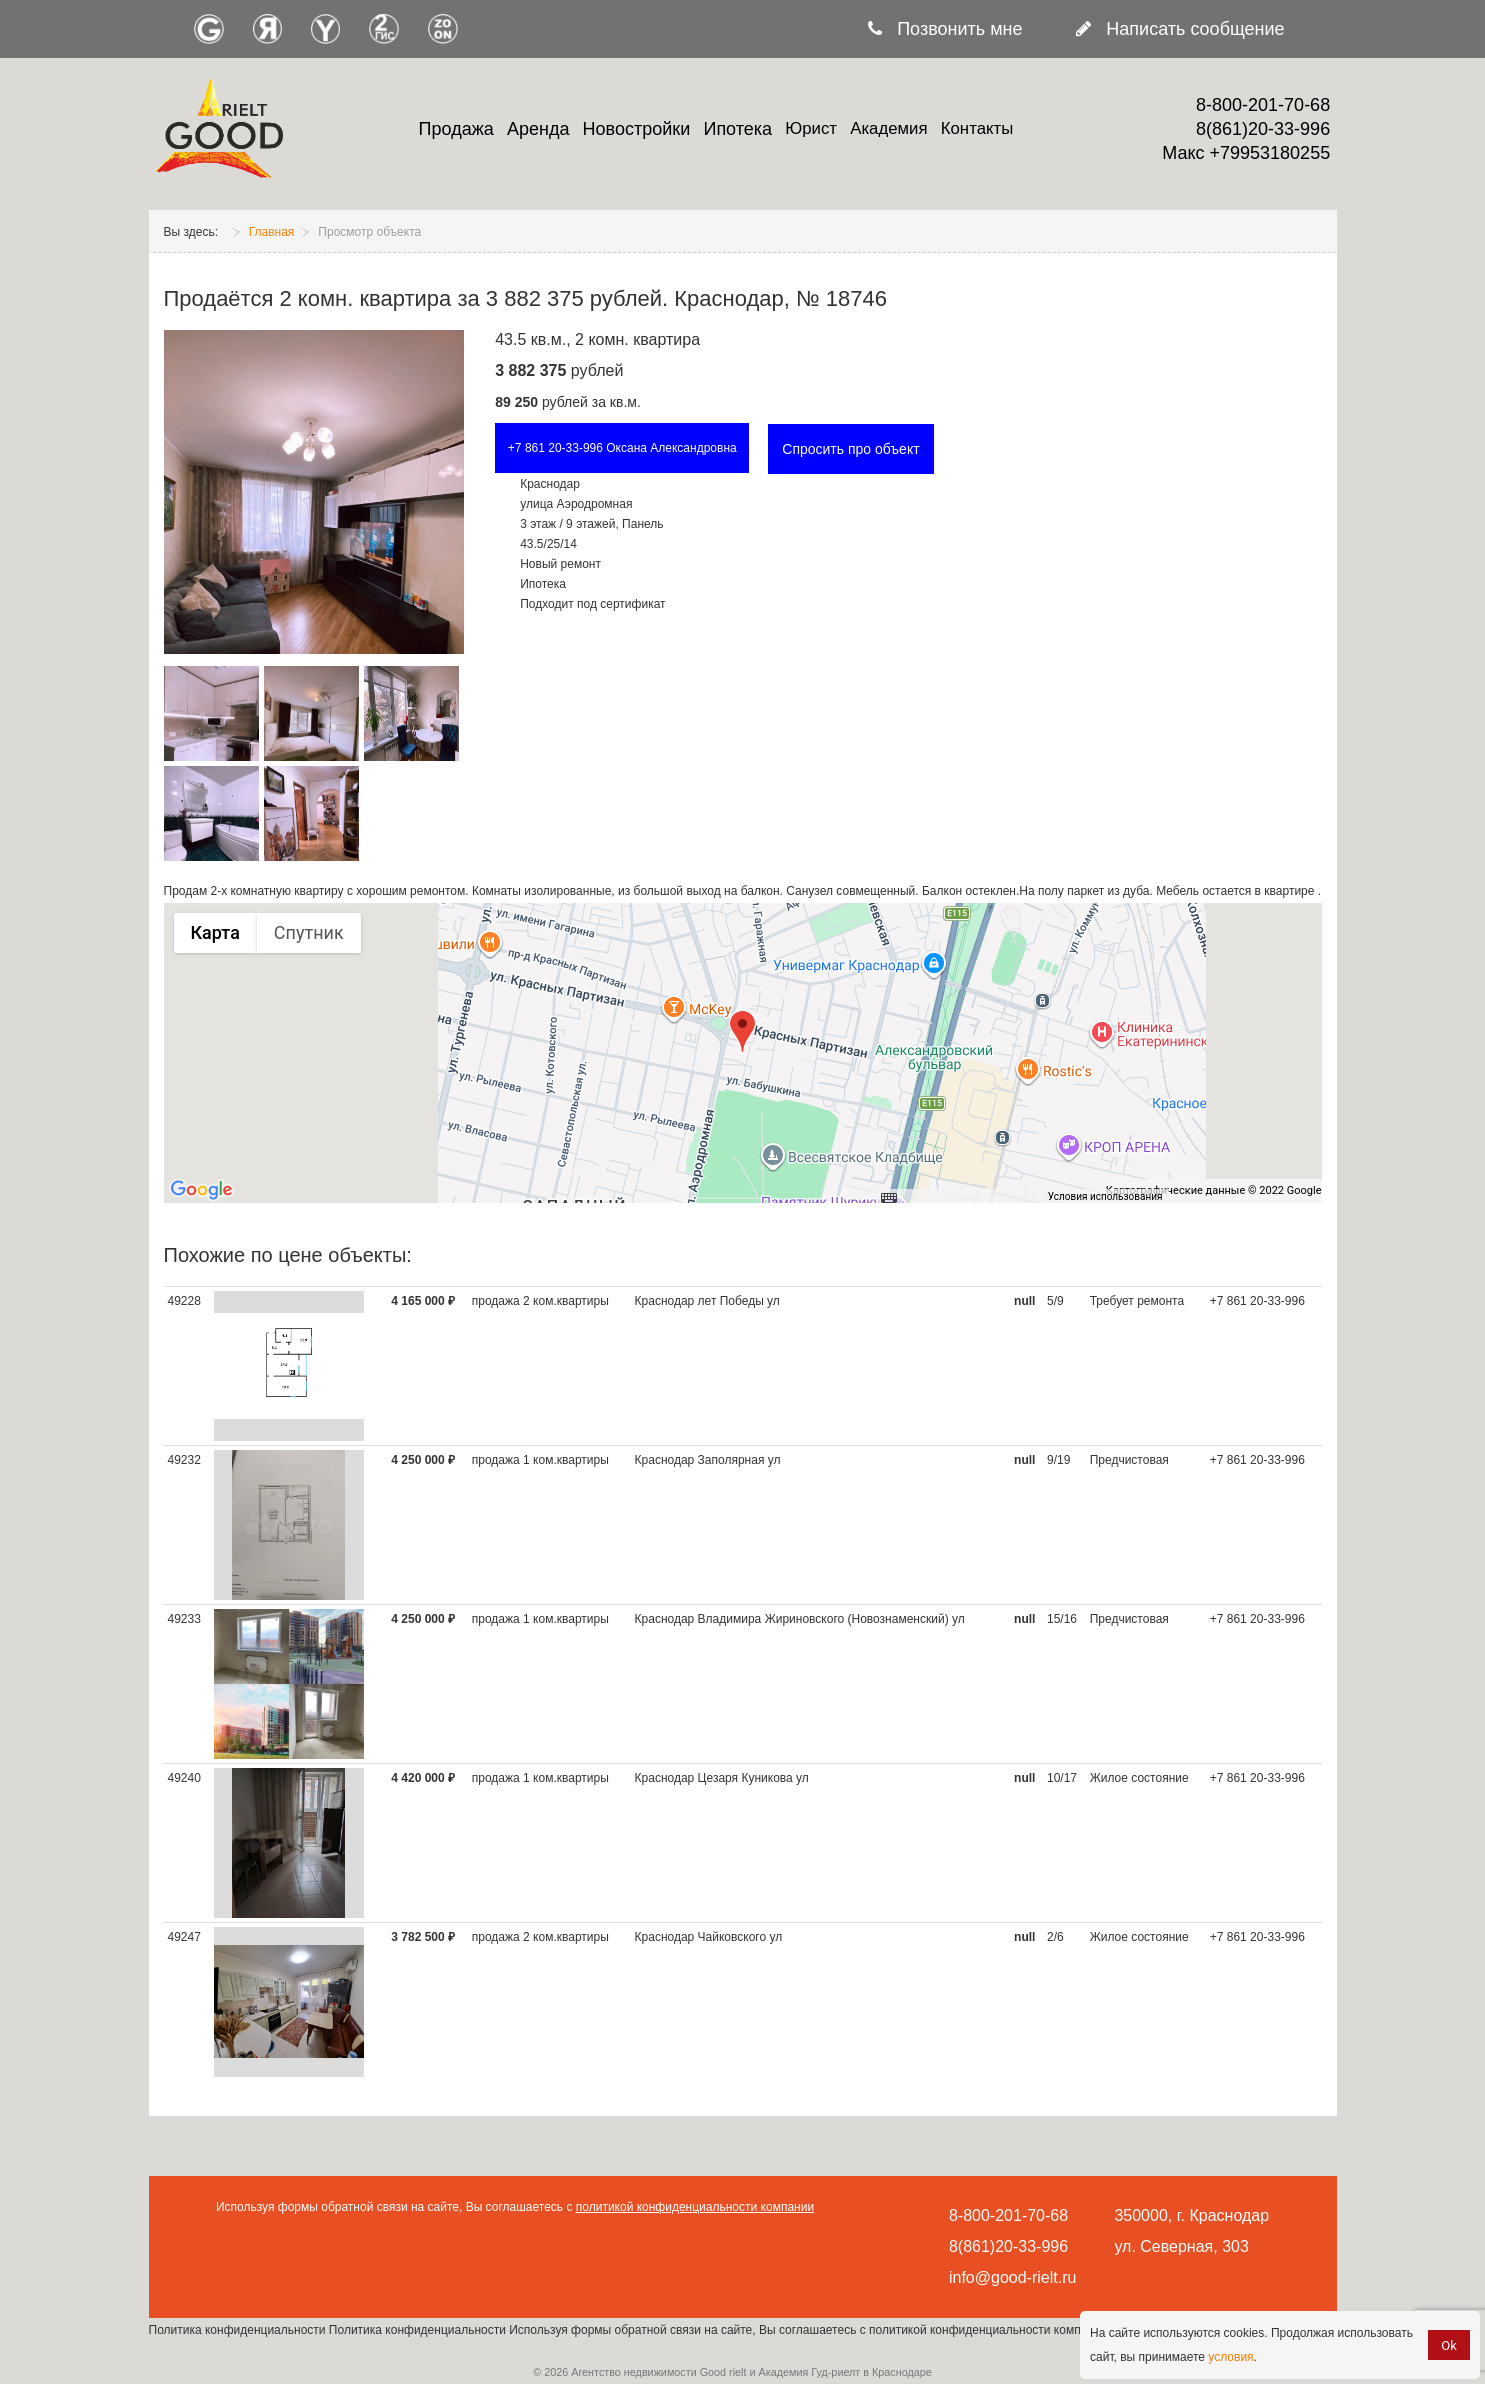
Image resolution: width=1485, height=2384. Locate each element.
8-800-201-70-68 (1263, 105)
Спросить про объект (850, 449)
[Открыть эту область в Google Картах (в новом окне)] (202, 1190)
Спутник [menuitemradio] (309, 932)
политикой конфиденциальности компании (695, 2207)
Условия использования (1105, 1196)
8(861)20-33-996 (1263, 129)
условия (1230, 2357)
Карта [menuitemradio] (215, 932)
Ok (1449, 2345)
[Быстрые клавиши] (889, 1197)
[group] (743, 1053)
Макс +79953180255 (1246, 153)
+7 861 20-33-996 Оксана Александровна (622, 448)
